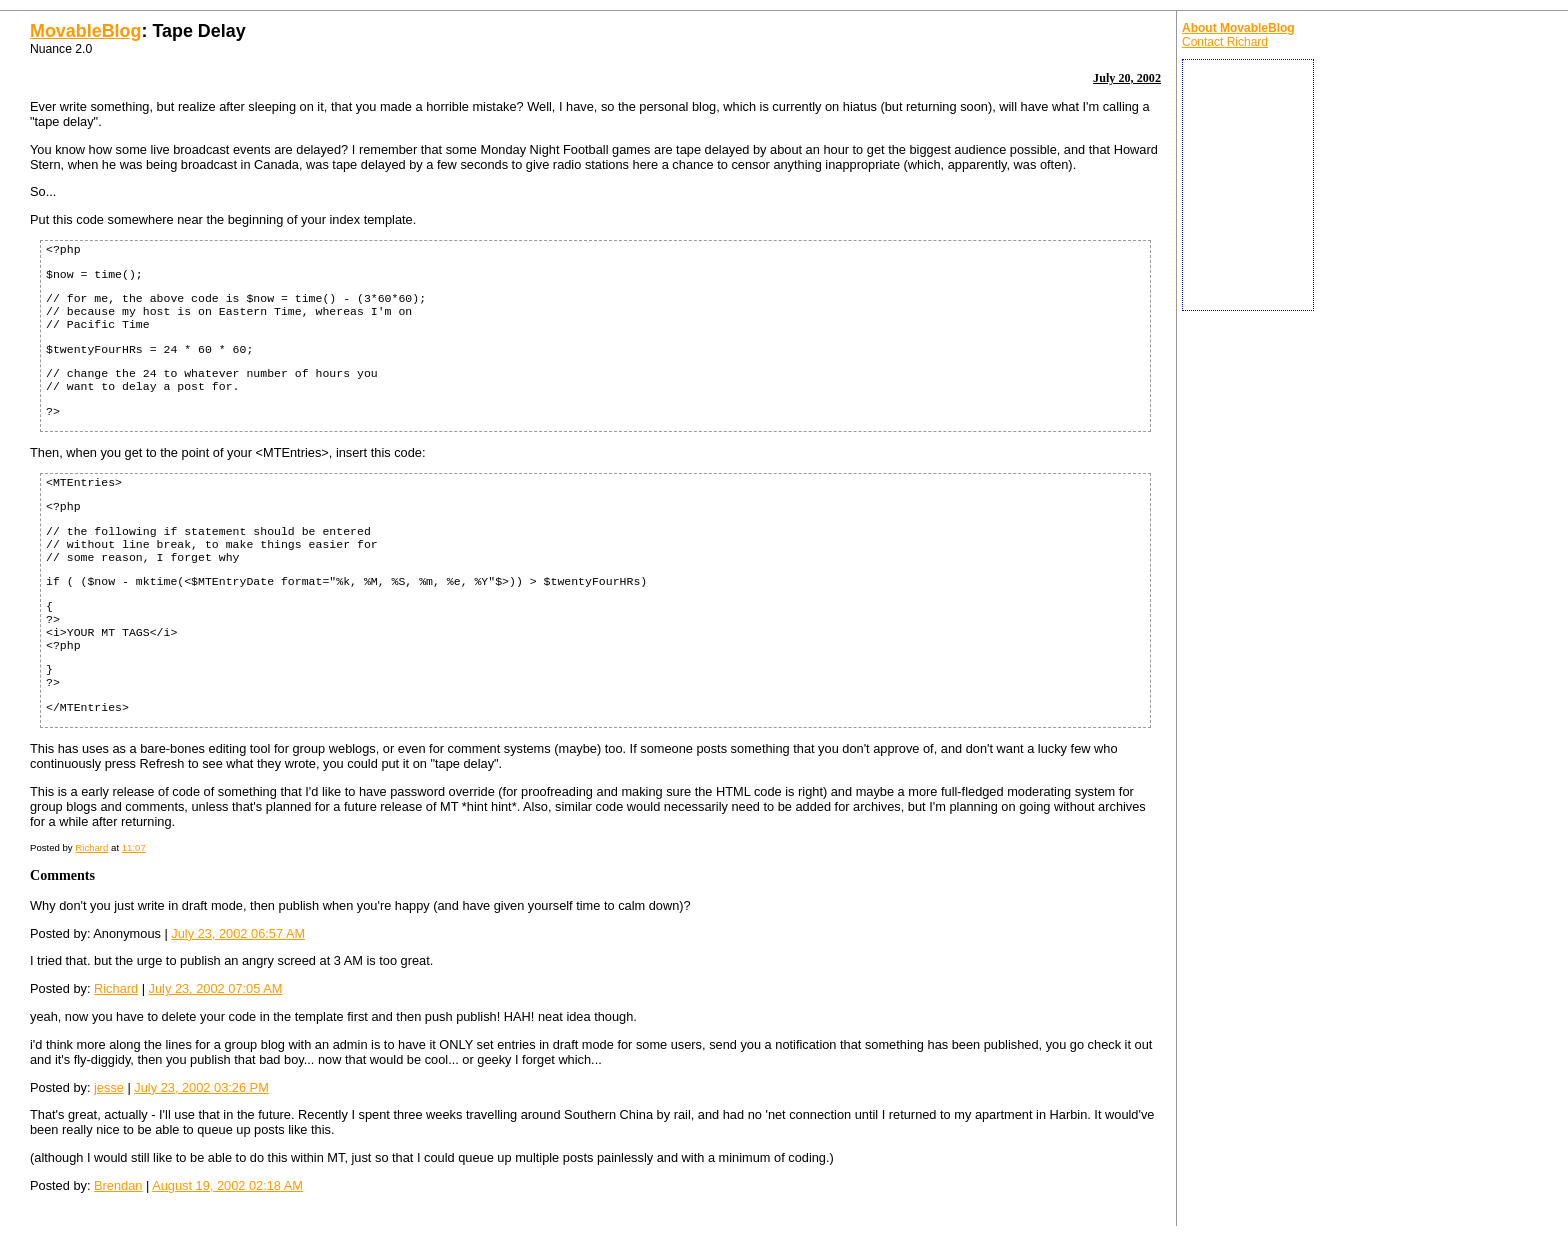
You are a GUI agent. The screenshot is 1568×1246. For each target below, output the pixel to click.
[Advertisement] (1248, 185)
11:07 (134, 847)
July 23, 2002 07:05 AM (216, 988)
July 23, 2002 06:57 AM (238, 933)
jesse (109, 1087)
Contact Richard (1225, 42)
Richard (91, 847)
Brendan (118, 1185)
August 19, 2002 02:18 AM (227, 1185)
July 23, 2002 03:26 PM (201, 1087)
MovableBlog (85, 31)
